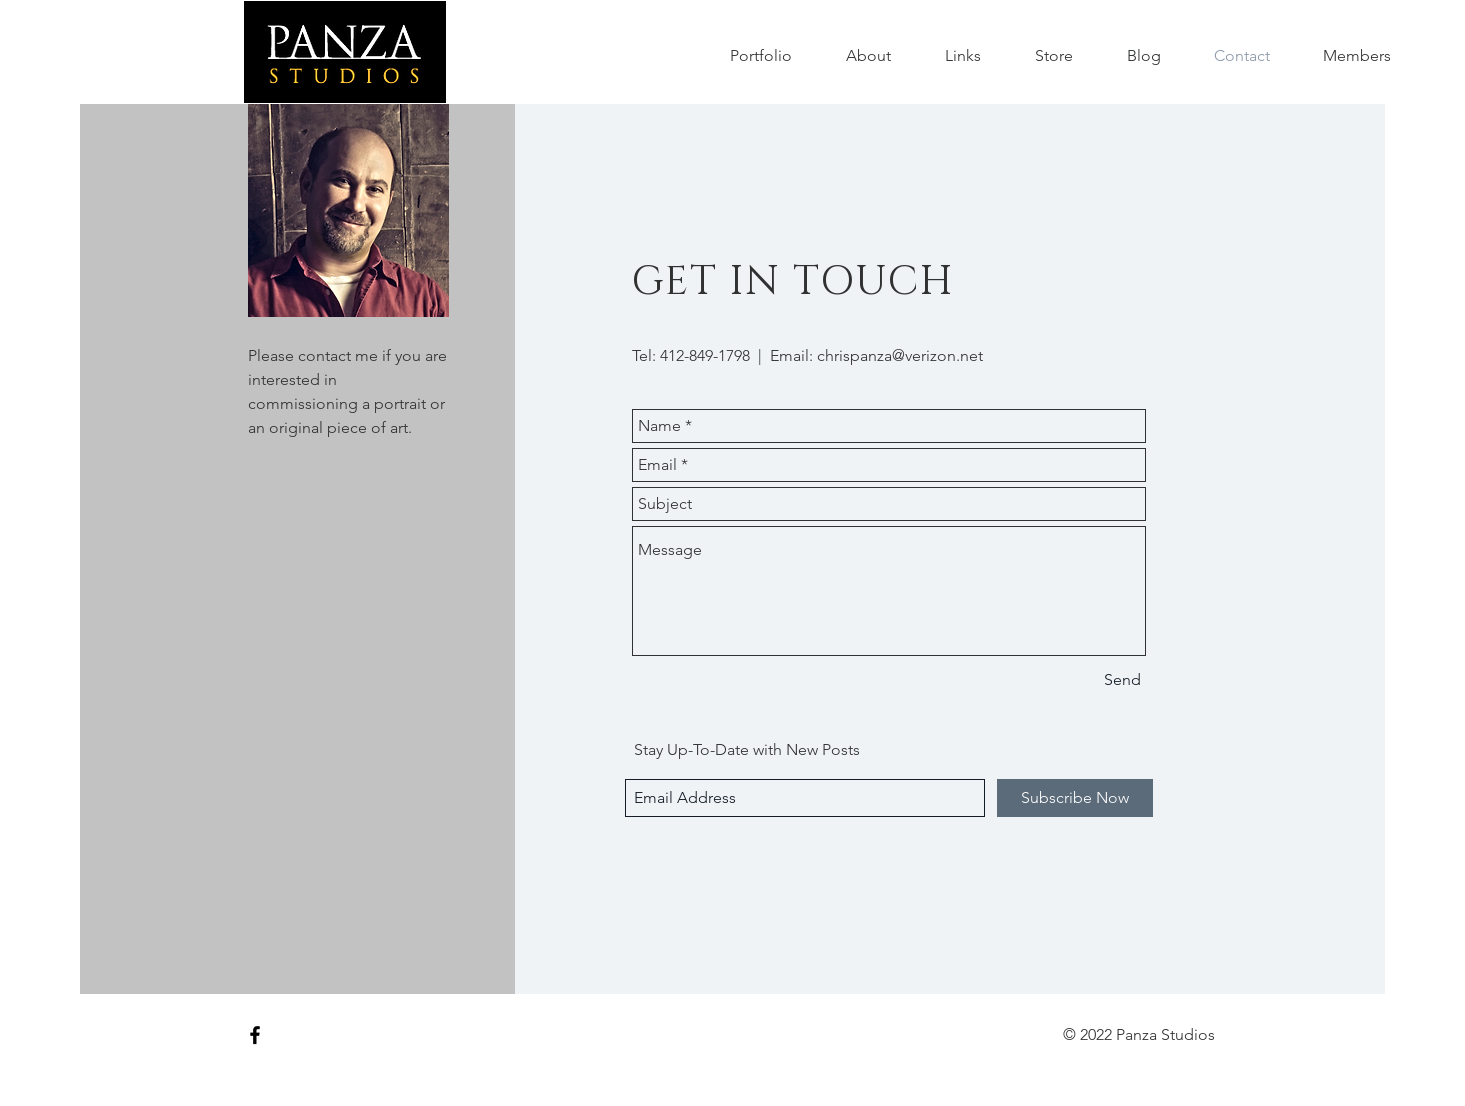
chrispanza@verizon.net (900, 355)
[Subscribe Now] (1075, 798)
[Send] (1122, 680)
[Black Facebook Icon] (255, 1035)
